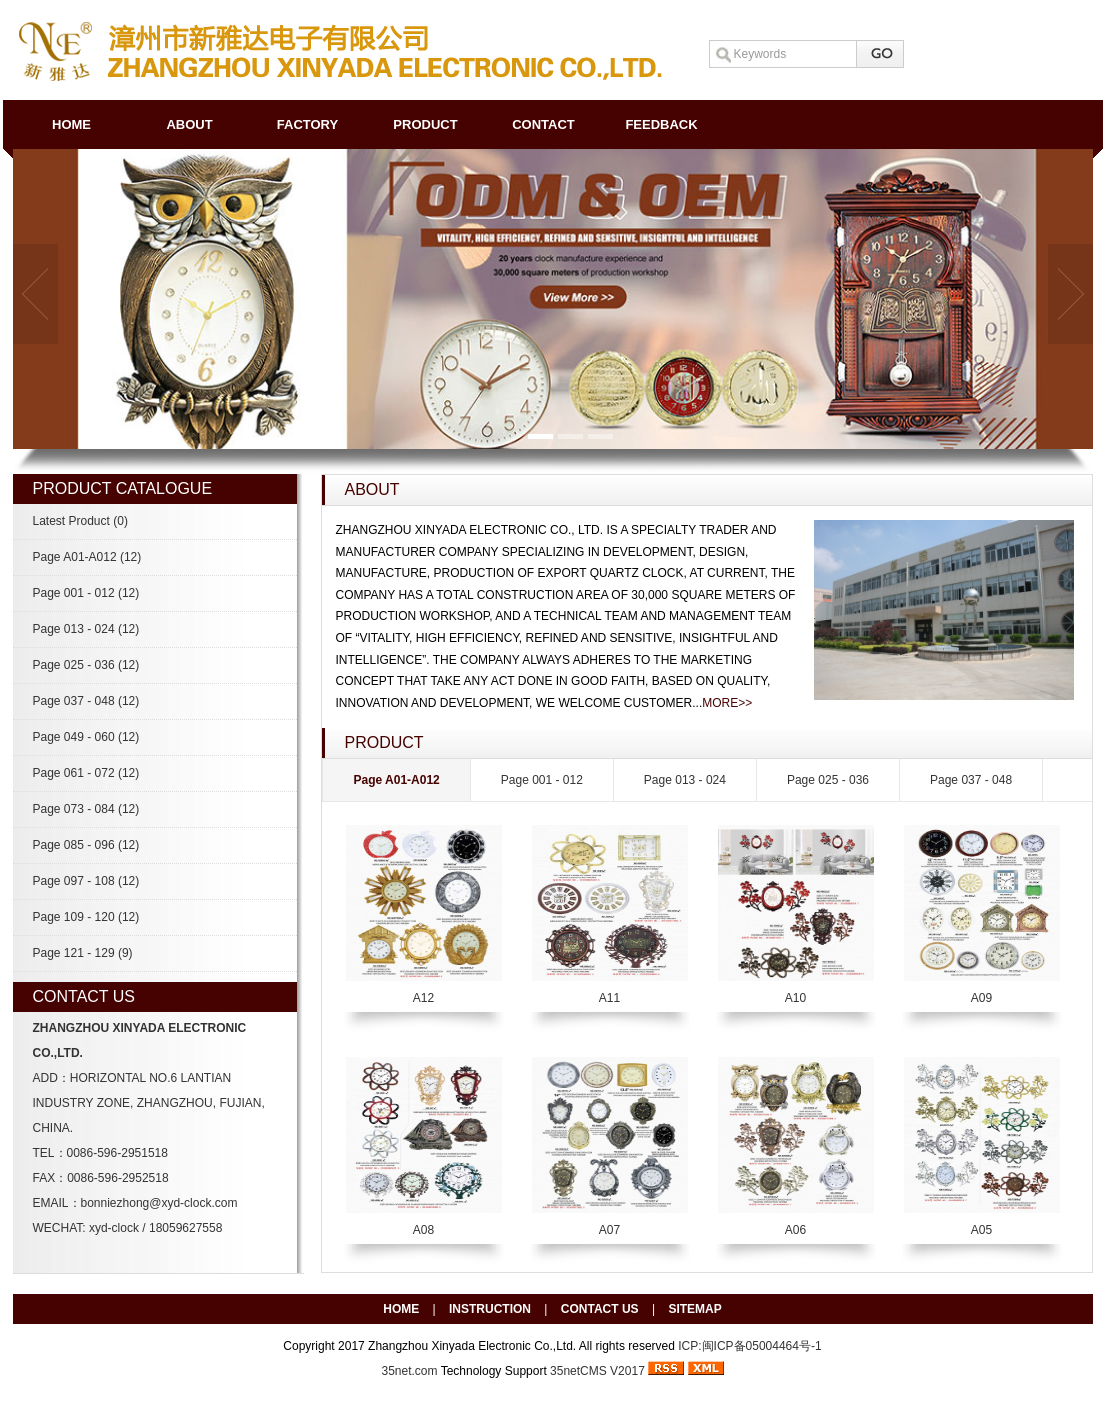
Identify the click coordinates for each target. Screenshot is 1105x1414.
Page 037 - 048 (86, 701)
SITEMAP (694, 1309)
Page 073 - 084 (86, 809)
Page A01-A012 (87, 557)
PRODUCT (425, 124)
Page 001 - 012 (86, 593)
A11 (609, 998)
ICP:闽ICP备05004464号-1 (749, 1346)
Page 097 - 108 (86, 881)
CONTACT (543, 124)
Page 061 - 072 (86, 773)
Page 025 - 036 (86, 665)
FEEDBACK (661, 124)
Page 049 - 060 (86, 737)
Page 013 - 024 (86, 629)
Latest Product (80, 521)
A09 (981, 998)
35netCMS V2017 (597, 1371)
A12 (423, 998)
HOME (71, 124)
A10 (795, 998)
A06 (795, 1230)
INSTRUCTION (490, 1309)
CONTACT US (600, 1309)
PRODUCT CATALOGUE (123, 488)
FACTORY (307, 124)
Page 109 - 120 (86, 917)
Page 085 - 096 (86, 845)
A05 (981, 1230)
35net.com (410, 1371)
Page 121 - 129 (83, 953)
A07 (609, 1230)
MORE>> (727, 703)
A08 (423, 1230)
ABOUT (189, 124)
